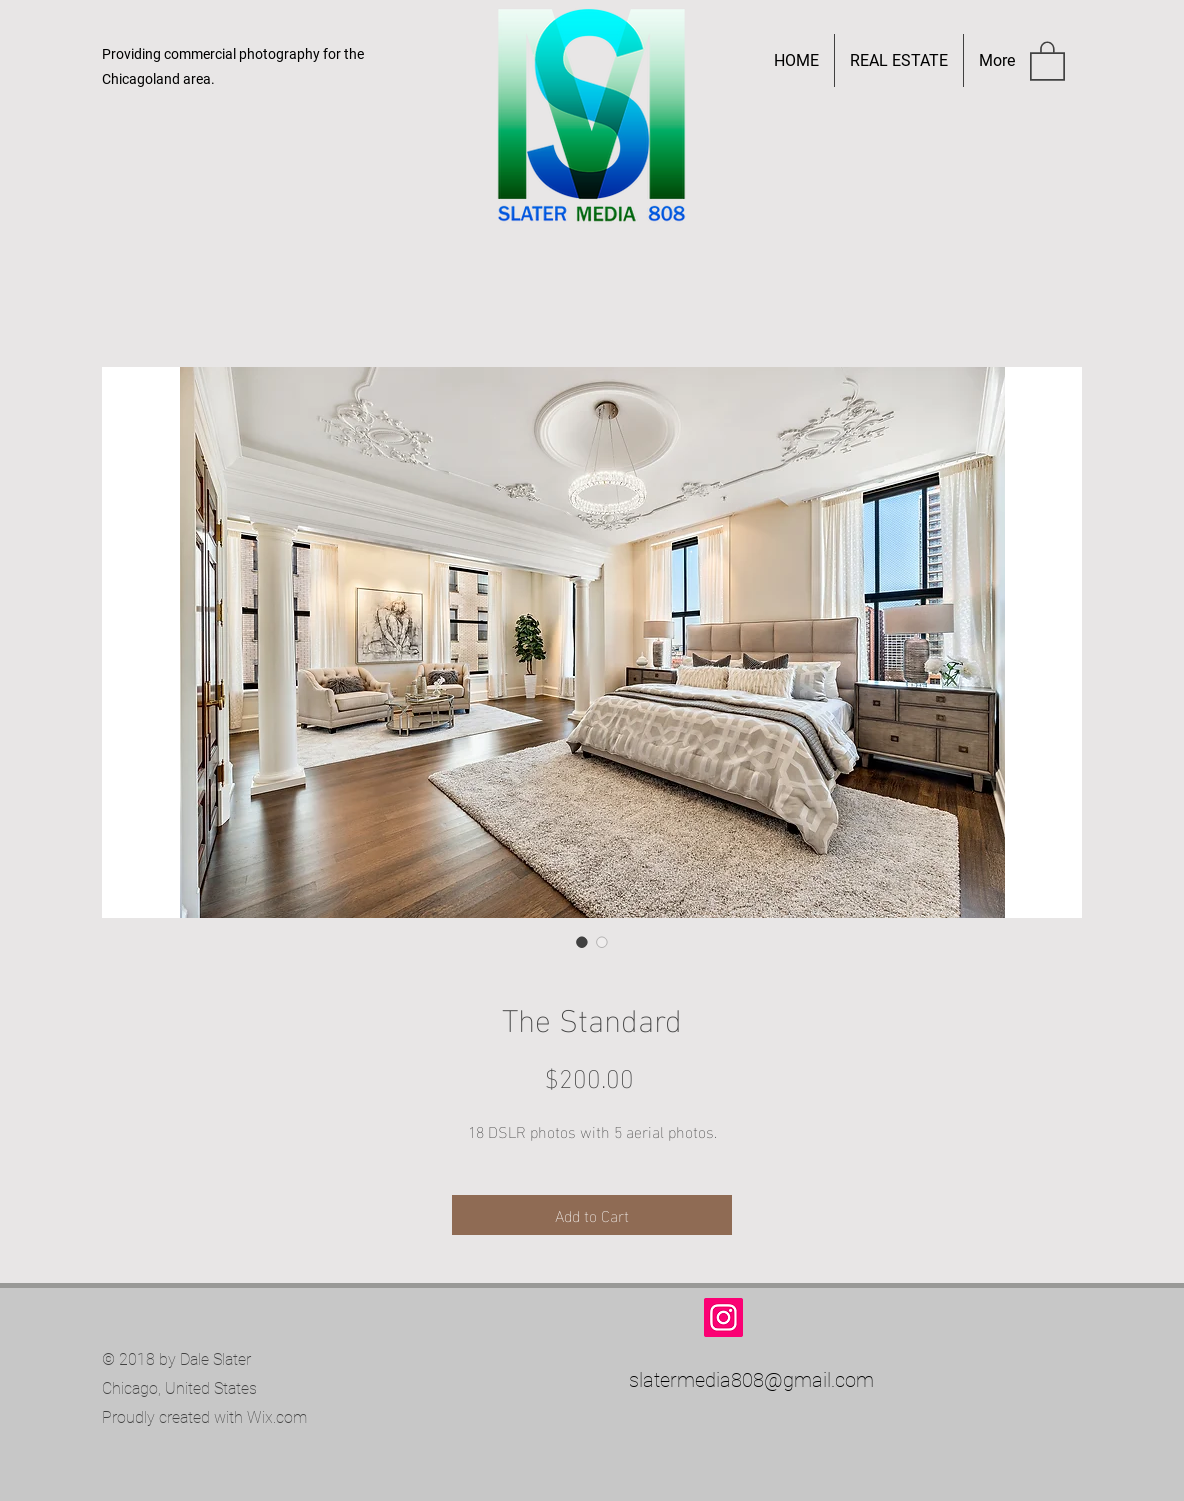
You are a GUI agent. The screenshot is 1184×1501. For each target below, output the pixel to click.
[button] (1047, 60)
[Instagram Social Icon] (723, 1317)
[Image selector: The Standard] (582, 942)
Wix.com (277, 1417)
